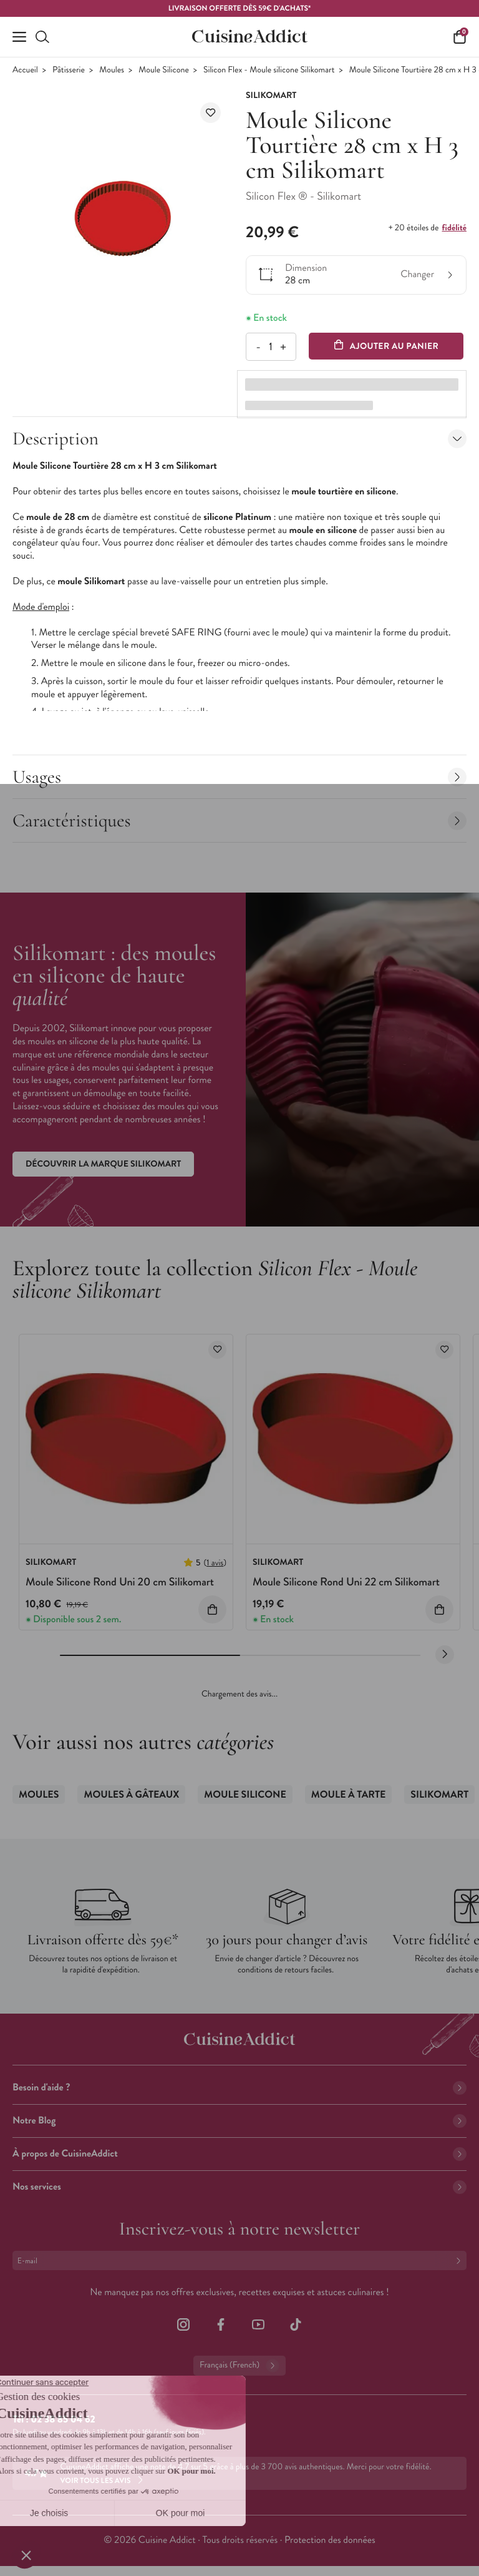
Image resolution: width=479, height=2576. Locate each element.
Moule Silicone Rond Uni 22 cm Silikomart (346, 1582)
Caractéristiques (239, 820)
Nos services (239, 2187)
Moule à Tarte (348, 1795)
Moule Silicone (163, 70)
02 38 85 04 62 (63, 2419)
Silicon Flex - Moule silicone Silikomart (268, 70)
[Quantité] (270, 346)
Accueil (25, 70)
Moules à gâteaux (131, 1795)
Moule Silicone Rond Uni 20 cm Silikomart (120, 1582)
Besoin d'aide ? (239, 2087)
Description (239, 438)
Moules (111, 70)
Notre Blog (239, 2120)
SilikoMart (439, 1795)
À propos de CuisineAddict (239, 2154)
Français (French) (239, 2366)
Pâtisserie (68, 70)
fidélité (454, 227)
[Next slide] (444, 1654)
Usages (239, 776)
